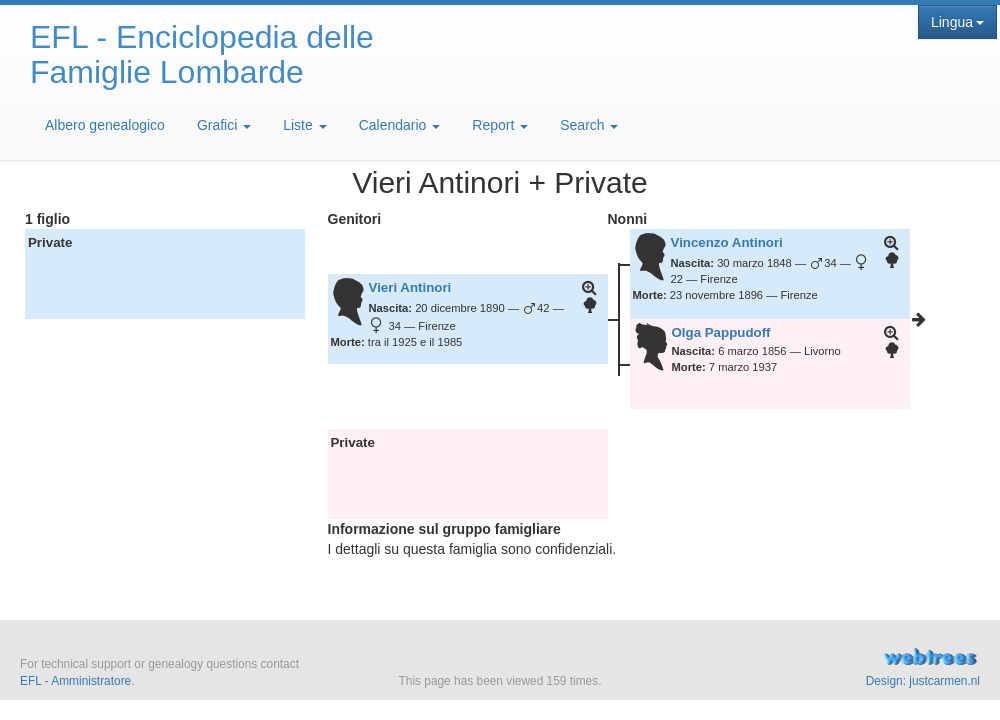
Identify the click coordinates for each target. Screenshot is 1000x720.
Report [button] (500, 125)
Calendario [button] (400, 125)
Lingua (957, 22)
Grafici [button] (224, 125)
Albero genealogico (105, 125)
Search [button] (589, 125)
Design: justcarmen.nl (923, 681)
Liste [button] (304, 125)
